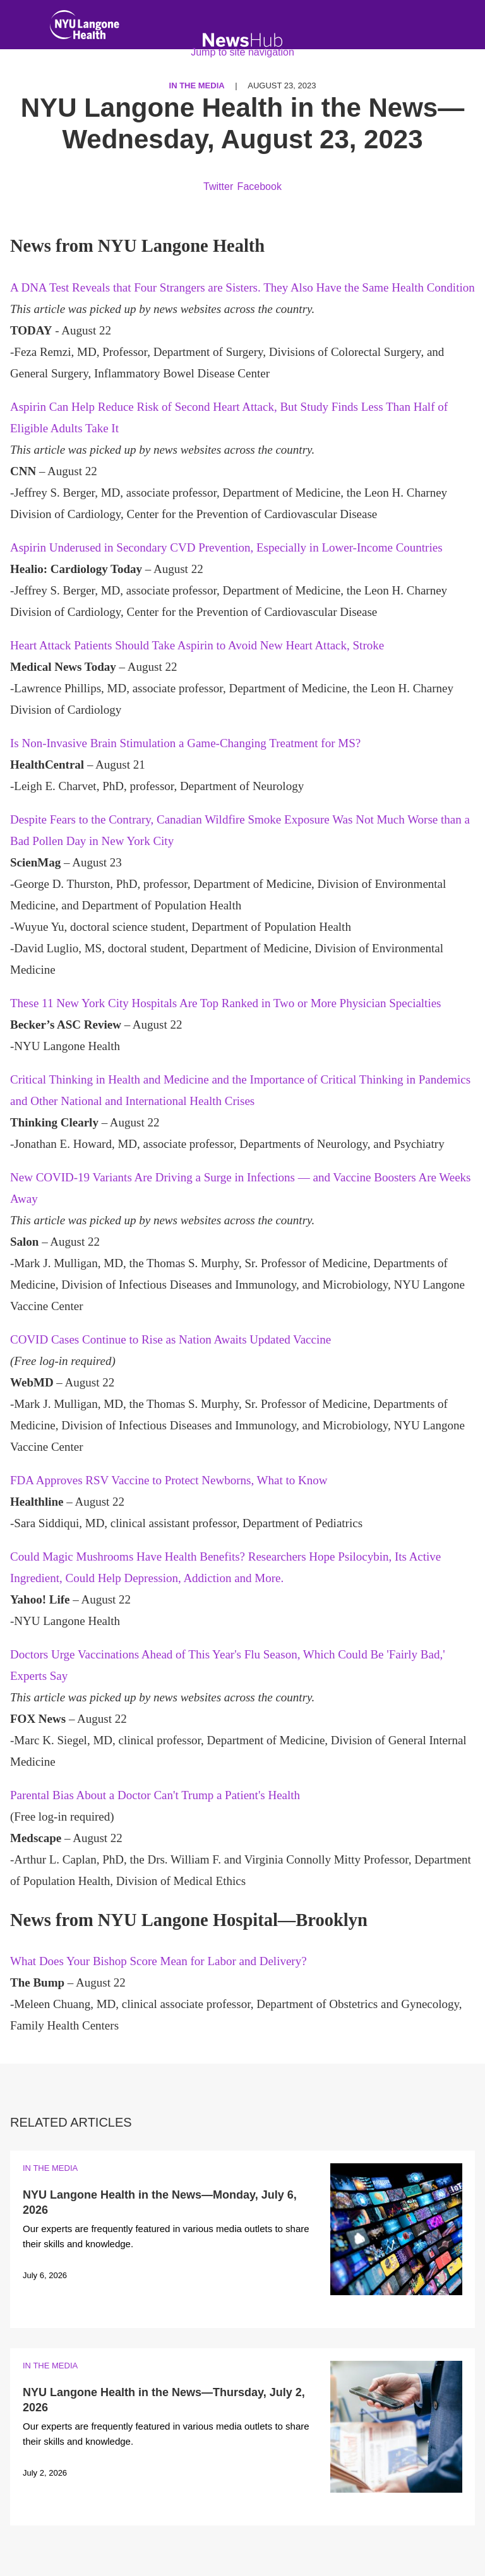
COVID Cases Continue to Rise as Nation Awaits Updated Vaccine (170, 1339)
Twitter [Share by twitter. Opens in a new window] (218, 186)
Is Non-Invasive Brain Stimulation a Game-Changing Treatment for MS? (185, 743)
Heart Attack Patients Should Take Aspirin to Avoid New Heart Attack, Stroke (197, 645)
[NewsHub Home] (243, 40)
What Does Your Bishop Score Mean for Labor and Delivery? (158, 1961)
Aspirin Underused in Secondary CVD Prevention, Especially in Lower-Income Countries (226, 547)
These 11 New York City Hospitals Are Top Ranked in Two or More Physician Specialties (225, 1003)
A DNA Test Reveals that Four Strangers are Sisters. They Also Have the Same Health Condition (242, 287)
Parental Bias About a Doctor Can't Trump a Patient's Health (155, 1795)
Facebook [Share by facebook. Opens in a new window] (259, 186)
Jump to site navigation (242, 52)
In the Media (50, 2168)
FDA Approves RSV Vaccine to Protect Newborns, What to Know (168, 1480)
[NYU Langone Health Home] (84, 27)
